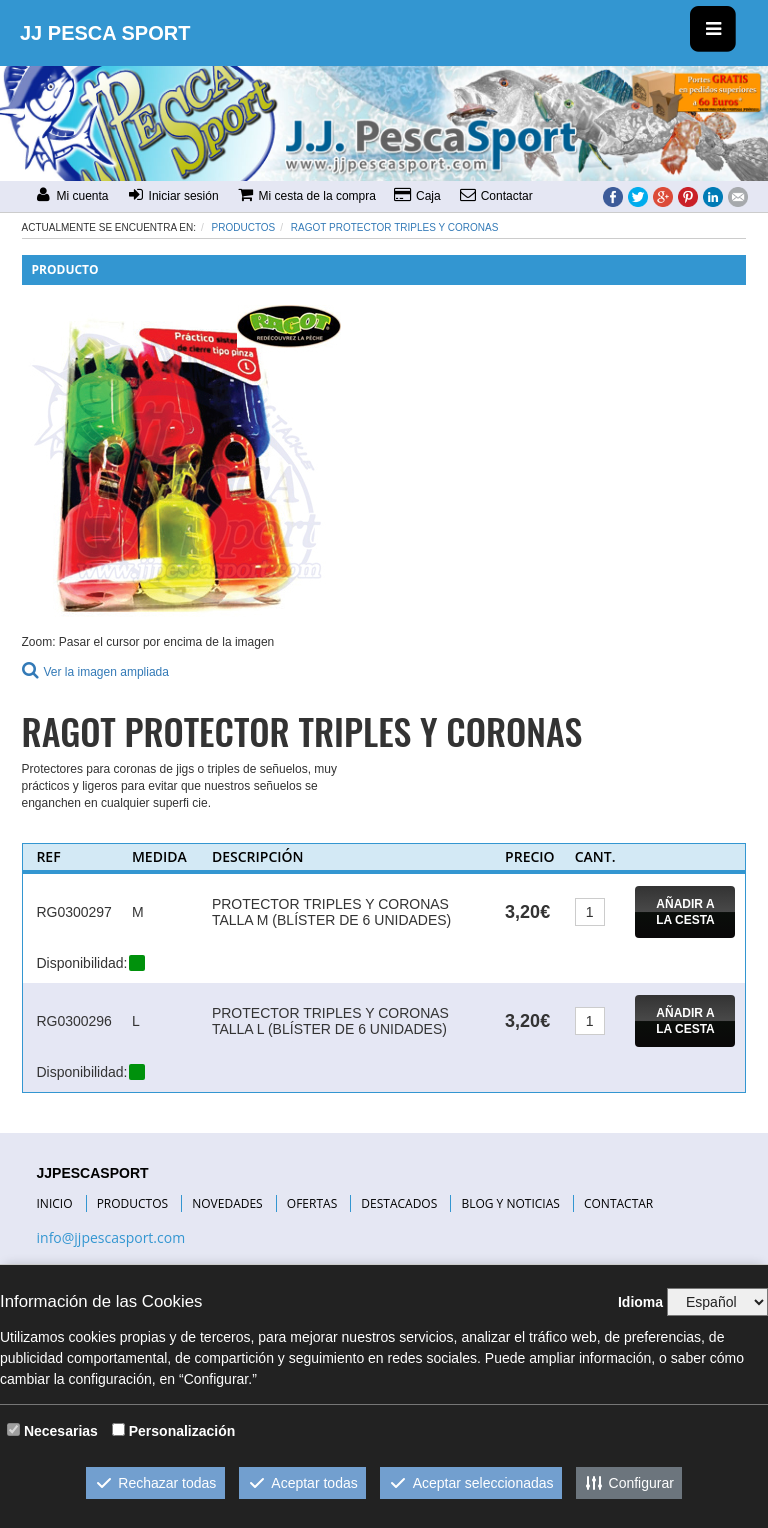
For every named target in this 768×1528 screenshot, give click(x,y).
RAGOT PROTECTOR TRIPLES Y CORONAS (394, 227)
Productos (244, 227)
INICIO (55, 1203)
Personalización (182, 1431)
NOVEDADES (227, 1203)
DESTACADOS (399, 1203)
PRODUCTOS (133, 1203)
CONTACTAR (618, 1203)
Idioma (640, 1302)
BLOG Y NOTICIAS (510, 1203)
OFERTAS (312, 1203)
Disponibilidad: (81, 963)
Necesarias (61, 1431)
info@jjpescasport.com (111, 1237)
